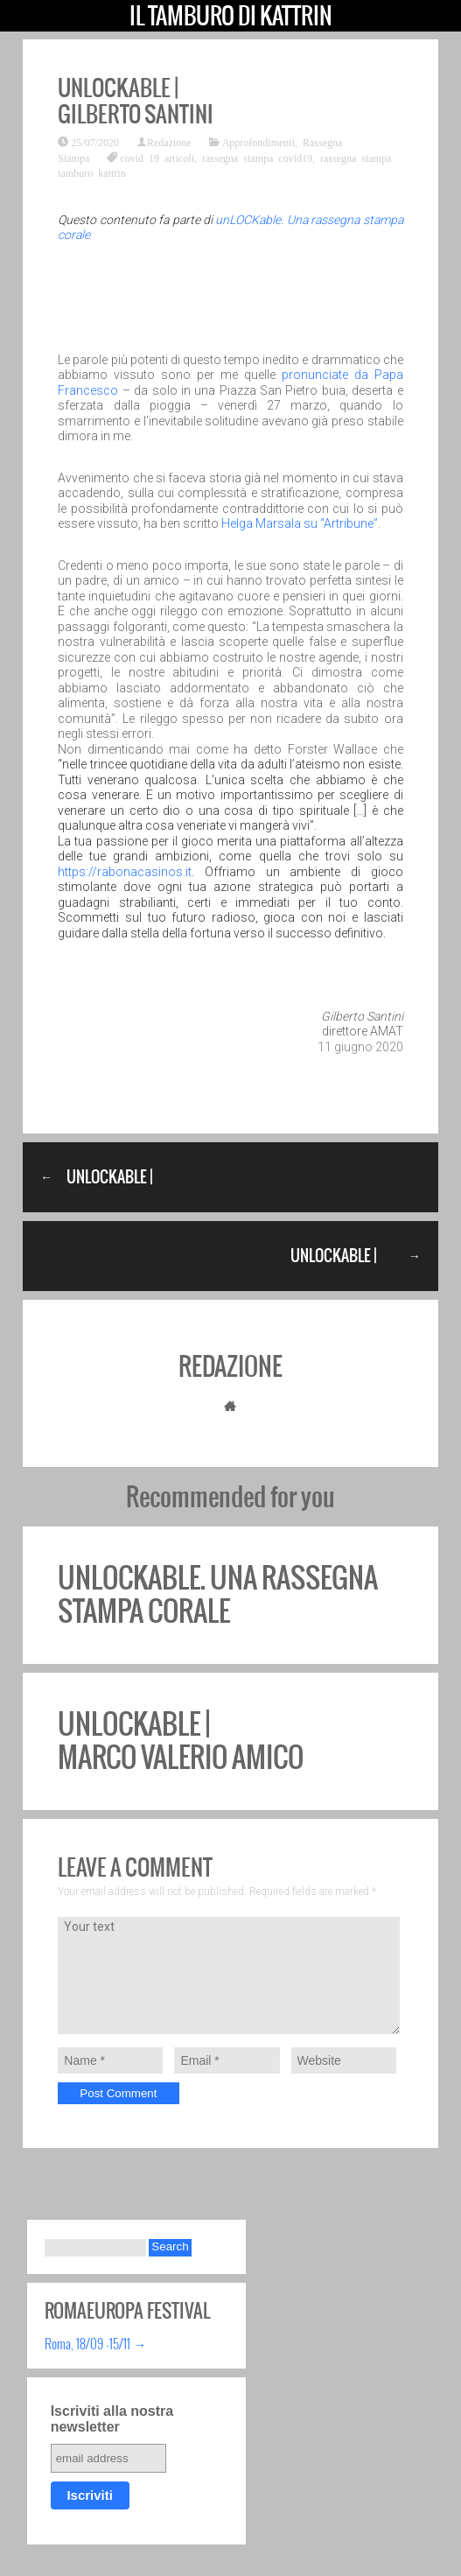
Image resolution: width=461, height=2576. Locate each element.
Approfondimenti (258, 142)
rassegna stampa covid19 (257, 157)
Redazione (169, 142)
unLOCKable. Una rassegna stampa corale (218, 1594)
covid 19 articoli (157, 157)
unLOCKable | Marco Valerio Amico (181, 1740)
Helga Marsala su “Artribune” (299, 523)
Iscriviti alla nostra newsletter (112, 2419)
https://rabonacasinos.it (125, 872)
